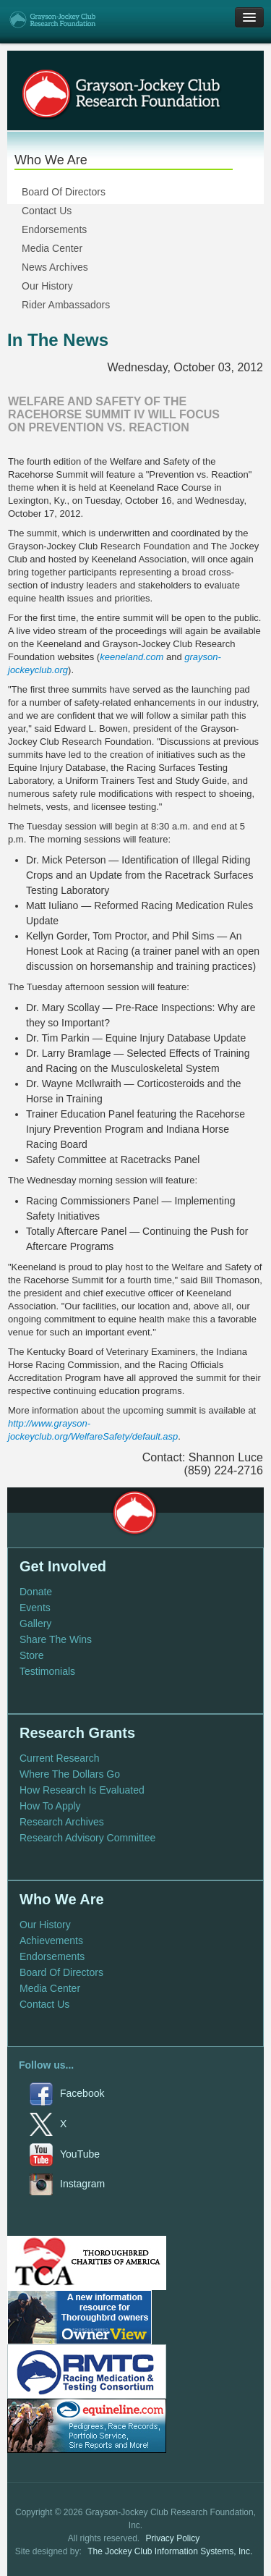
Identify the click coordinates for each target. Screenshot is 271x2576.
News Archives (55, 267)
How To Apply (50, 1806)
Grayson (134, 1512)
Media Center (52, 248)
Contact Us (47, 210)
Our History (47, 286)
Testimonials (47, 1671)
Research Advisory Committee (87, 1838)
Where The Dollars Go (70, 1774)
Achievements (51, 1940)
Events (35, 1607)
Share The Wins (56, 1639)
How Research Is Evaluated (82, 1790)
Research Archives (62, 1822)
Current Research (60, 1758)
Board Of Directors (64, 192)
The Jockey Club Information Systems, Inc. (169, 2551)
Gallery (35, 1623)
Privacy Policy (173, 2538)
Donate (36, 1591)
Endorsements (54, 229)
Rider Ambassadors (66, 305)
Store (31, 1655)
